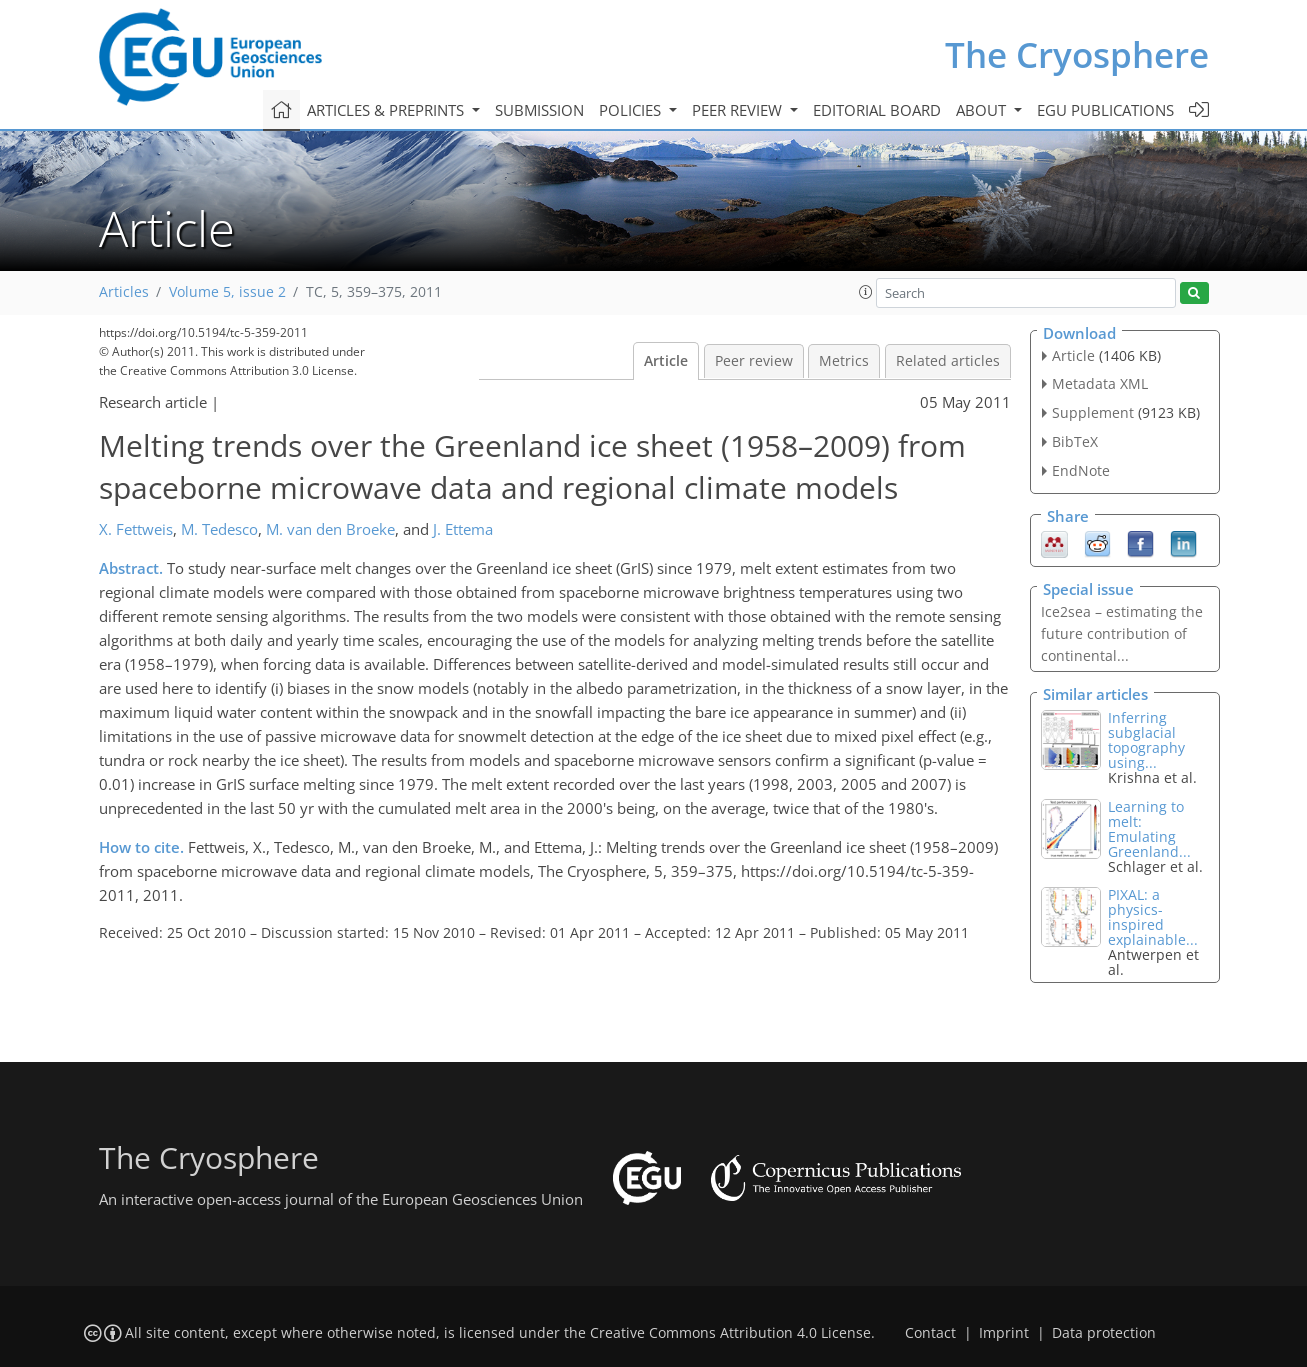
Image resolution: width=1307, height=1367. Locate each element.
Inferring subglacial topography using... (1146, 740)
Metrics (844, 361)
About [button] (983, 110)
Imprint (1004, 1333)
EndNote (1081, 470)
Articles (124, 292)
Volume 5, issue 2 (227, 292)
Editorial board (877, 110)
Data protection (1104, 1333)
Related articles (948, 361)
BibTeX (1075, 441)
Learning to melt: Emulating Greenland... (1149, 829)
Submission (539, 110)
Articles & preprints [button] (387, 110)
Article (666, 361)
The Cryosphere (1077, 54)
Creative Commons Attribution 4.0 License (730, 1333)
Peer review (754, 361)
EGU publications (1105, 110)
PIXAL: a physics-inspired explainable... (1153, 917)
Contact (930, 1333)
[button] (866, 292)
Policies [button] (632, 110)
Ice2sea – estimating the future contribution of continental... (1122, 633)
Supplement (1093, 412)
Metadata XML (1100, 383)
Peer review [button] (739, 110)
